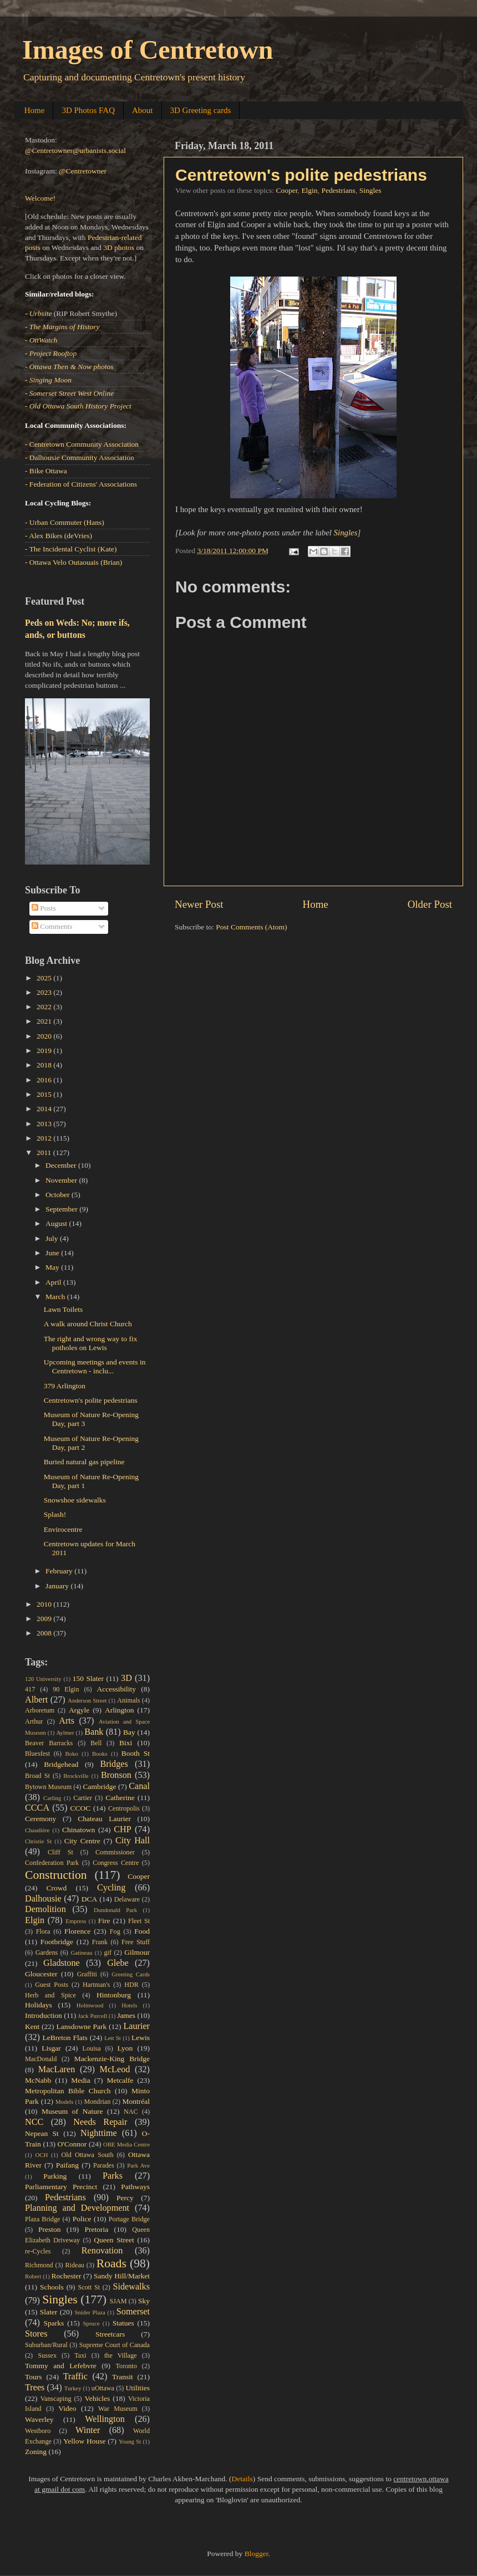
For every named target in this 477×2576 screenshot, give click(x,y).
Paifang (67, 2165)
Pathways (135, 2187)
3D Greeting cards (200, 110)
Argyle (79, 1710)
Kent (32, 2026)
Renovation (102, 2251)
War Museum (118, 2409)
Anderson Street (87, 1700)
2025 (45, 978)
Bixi (125, 1743)
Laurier (136, 2026)
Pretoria (97, 2229)
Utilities (138, 2388)
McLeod (115, 2069)
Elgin (309, 190)
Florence (77, 1931)
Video (67, 2408)
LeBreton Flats (65, 2037)
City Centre (82, 1841)
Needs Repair (100, 2122)
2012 (45, 1138)
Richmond (39, 2265)
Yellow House (84, 2441)
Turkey (73, 2388)
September (62, 1209)
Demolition (45, 1909)
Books (100, 1753)
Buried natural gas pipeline (84, 1462)
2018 (45, 1065)
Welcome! (40, 198)
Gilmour (137, 1952)
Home (34, 110)
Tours (33, 2377)
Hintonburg (114, 1995)
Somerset (133, 2312)
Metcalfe (120, 2080)
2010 (45, 1604)
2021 (45, 1021)
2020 (45, 1036)
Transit (122, 2377)
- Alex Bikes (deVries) (58, 535)
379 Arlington (64, 1386)
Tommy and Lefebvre (61, 2366)
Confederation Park (52, 1863)
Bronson (116, 1775)
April (54, 1282)
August (57, 1223)
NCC (34, 2122)
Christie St (38, 1841)
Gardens (46, 1952)
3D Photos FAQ (88, 110)
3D (126, 1678)
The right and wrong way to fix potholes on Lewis (91, 1343)
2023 (45, 992)
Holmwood (90, 2005)
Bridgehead (61, 1764)
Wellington (105, 2419)
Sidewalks (131, 2287)
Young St (130, 2441)
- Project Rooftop (51, 353)
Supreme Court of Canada (114, 2345)
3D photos (118, 247)
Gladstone (61, 1963)
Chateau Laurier (104, 1819)
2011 (45, 1152)
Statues (123, 2323)
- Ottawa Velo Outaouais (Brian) (73, 562)
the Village (120, 2355)
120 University (43, 1678)
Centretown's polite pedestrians (301, 175)
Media (80, 2080)
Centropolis (124, 1808)
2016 (45, 1080)
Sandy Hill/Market (122, 2276)
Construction (56, 1875)
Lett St (112, 2038)
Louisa (92, 2048)
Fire (104, 1920)
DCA (90, 1899)
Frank (100, 1942)
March (56, 1296)
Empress (75, 1921)
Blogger (256, 2553)
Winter (87, 2430)
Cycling (111, 1888)
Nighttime (98, 2133)
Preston (49, 2229)
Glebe (118, 1963)
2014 (45, 1109)
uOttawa (103, 2388)
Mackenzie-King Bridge (112, 2058)
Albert (36, 1700)
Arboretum (39, 1710)
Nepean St (42, 2133)
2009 (45, 1618)
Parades (103, 2165)
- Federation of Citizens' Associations (81, 484)
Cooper (286, 190)
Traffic (75, 2376)
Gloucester (41, 1974)
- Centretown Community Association (82, 444)
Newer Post (199, 904)
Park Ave (138, 2165)
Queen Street (114, 2240)
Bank (93, 1732)
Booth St (135, 1753)
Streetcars (110, 2334)
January (57, 1586)
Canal (139, 1786)
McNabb (38, 2080)
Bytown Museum (48, 1787)
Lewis (140, 2037)
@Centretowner (82, 171)
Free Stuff (135, 1942)
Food (142, 1931)
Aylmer (65, 1732)
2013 (45, 1124)
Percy (125, 2198)
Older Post (430, 904)
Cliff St (60, 1852)
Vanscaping (56, 2399)
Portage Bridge (129, 2219)
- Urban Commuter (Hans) (64, 522)
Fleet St (139, 1921)
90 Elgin (66, 1689)
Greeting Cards (130, 1974)
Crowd (57, 1888)
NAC (131, 2111)
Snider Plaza (90, 2312)
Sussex (47, 2355)
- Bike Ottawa (46, 471)
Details (242, 2479)
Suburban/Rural (46, 2345)
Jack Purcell (93, 2015)
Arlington (119, 1710)
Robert (33, 2276)
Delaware (127, 1899)
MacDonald (41, 2059)
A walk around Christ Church (88, 1324)
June (53, 1253)
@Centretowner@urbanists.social (75, 150)
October (58, 1194)
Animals (128, 1700)
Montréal (136, 2101)
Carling (52, 1798)
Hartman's (96, 1985)
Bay (129, 1732)
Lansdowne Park (81, 2026)
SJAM (118, 2301)
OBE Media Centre (126, 2144)
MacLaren (56, 2069)
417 (30, 1689)
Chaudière (37, 1830)
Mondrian (97, 2101)
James (126, 2015)
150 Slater (88, 1678)
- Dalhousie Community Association (79, 457)
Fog (115, 1931)
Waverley (39, 2419)
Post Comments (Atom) (251, 927)
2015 (45, 1094)
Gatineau (81, 1952)
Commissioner (115, 1852)
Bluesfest (37, 1753)
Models (64, 2101)
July (52, 1238)
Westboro (37, 2431)
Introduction (43, 2015)
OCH (41, 2154)
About (142, 110)
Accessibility (116, 1689)
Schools (52, 2287)
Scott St (89, 2287)
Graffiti (87, 1974)
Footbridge (56, 1942)
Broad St (37, 1776)
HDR (131, 1985)
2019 (45, 1050)
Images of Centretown (147, 49)
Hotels (129, 2005)
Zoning (36, 2451)
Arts (66, 1721)
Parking (55, 2176)
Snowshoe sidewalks (75, 1500)
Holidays (38, 2005)
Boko (71, 1753)
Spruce (91, 2323)
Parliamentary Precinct (61, 2187)
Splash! (55, 1514)
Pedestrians (338, 190)
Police (82, 2219)
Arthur (34, 1721)
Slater (49, 2312)
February (59, 1571)
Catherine (119, 1797)
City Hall (132, 1841)
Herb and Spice (50, 1995)
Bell (96, 1743)
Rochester (66, 2276)
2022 (45, 1007)
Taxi (80, 2355)
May (53, 1267)
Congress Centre (116, 1863)
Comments (52, 926)
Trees (34, 2388)
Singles (370, 190)
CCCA (37, 1808)
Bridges (114, 1764)
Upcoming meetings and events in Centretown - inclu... (95, 1366)
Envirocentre (63, 1529)
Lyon (125, 2048)
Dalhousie (43, 1899)
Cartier (82, 1798)
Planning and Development (77, 2208)
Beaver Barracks (49, 1743)
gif (107, 1952)
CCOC (80, 1808)
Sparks (54, 2323)
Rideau (74, 2265)
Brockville (76, 1775)
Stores (36, 2334)
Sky (144, 2301)
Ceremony (40, 1819)
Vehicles (97, 2398)
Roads (111, 2263)
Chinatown (78, 1830)
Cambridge (99, 1786)
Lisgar (51, 2048)
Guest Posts (51, 1985)
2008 (45, 1633)
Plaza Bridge (42, 2219)
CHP (122, 1829)
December (61, 1165)
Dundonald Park (115, 1910)
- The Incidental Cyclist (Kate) (70, 549)
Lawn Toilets (63, 1309)
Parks (113, 2176)
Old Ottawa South (88, 2155)
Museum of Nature (72, 2111)
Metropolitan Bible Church (67, 2091)
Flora (43, 1931)
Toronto (126, 2366)
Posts (44, 908)
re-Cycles (38, 2251)
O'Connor (72, 2144)
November (62, 1180)
